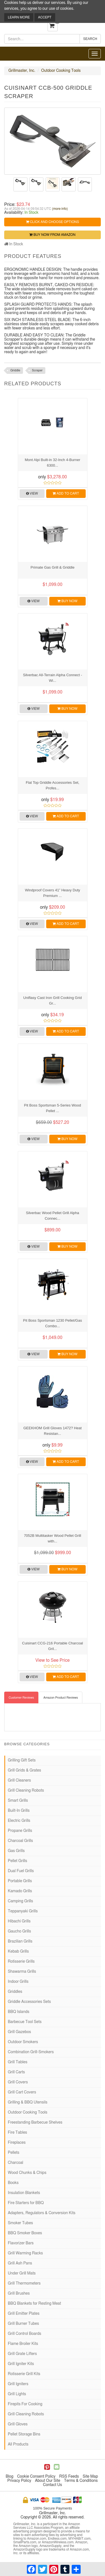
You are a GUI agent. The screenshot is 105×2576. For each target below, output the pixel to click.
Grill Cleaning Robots (26, 1790)
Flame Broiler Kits (23, 2344)
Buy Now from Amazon (52, 234)
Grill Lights (17, 2394)
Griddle (15, 370)
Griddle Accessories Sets (29, 2002)
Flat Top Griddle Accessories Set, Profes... (52, 785)
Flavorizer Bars (21, 2243)
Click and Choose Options (52, 222)
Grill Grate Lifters (22, 2354)
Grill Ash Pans (20, 2263)
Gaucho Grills (19, 1931)
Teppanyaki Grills (23, 1911)
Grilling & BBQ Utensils (27, 2102)
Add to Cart (66, 493)
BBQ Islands (18, 2012)
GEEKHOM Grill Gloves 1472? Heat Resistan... (52, 1431)
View (32, 493)
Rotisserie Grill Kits (24, 2374)
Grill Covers (18, 2082)
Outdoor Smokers (23, 2042)
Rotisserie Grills (21, 1962)
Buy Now (67, 601)
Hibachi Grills (19, 1921)
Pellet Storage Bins (24, 2434)
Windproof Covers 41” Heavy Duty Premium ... (52, 893)
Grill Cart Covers (22, 2092)
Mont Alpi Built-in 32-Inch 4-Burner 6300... (52, 462)
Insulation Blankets (24, 2193)
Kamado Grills (20, 1891)
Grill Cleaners (19, 1780)
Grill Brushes (19, 2293)
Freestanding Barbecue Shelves (35, 2122)
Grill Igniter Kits (21, 2364)
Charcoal (15, 2163)
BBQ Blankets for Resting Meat (34, 2304)
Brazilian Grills (20, 1941)
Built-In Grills (19, 1811)
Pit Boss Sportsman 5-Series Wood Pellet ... (52, 1108)
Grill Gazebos (19, 2032)
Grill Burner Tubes (23, 2324)
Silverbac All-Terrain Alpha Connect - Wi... (52, 678)
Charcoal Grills (20, 1841)
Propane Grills (20, 1831)
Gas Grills (16, 1851)
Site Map (90, 2476)
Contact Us (52, 2485)
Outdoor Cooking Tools (61, 71)
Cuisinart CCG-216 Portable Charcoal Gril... (52, 1646)
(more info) (60, 208)
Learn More (19, 17)
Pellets (13, 2153)
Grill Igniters (18, 2384)
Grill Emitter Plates (23, 2314)
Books (13, 2183)
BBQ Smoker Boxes (25, 2233)
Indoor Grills (18, 1982)
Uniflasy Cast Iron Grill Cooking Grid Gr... (52, 1000)
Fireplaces (16, 2143)
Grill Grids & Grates (24, 1770)
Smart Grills (18, 1801)
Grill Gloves (17, 2424)
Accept (45, 17)
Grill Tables (17, 2062)
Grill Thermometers (24, 2283)
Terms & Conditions (81, 2481)
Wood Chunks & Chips (27, 2173)
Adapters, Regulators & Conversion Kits (41, 2213)
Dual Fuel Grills (21, 1871)
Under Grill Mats (22, 2273)
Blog (9, 2476)
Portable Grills (20, 1881)
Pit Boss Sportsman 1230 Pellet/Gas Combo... (52, 1323)
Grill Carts (16, 2072)
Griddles (15, 1992)
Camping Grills (20, 1901)
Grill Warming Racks (25, 2253)
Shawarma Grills (22, 1972)
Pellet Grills (17, 1861)
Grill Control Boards (24, 2334)
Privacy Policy (19, 2481)
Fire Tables (17, 2133)
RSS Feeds (69, 2476)
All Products (18, 2444)
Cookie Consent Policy (36, 2476)
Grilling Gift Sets (22, 1760)
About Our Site (47, 2481)
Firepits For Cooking (25, 2404)
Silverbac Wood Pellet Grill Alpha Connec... (52, 1216)
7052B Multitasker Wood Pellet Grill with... (52, 1538)
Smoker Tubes (20, 2223)
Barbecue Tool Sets (24, 2022)
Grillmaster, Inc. (21, 71)
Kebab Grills (18, 1951)
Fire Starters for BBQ (26, 2203)
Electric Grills (19, 1821)
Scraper (37, 370)
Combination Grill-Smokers (31, 2052)
